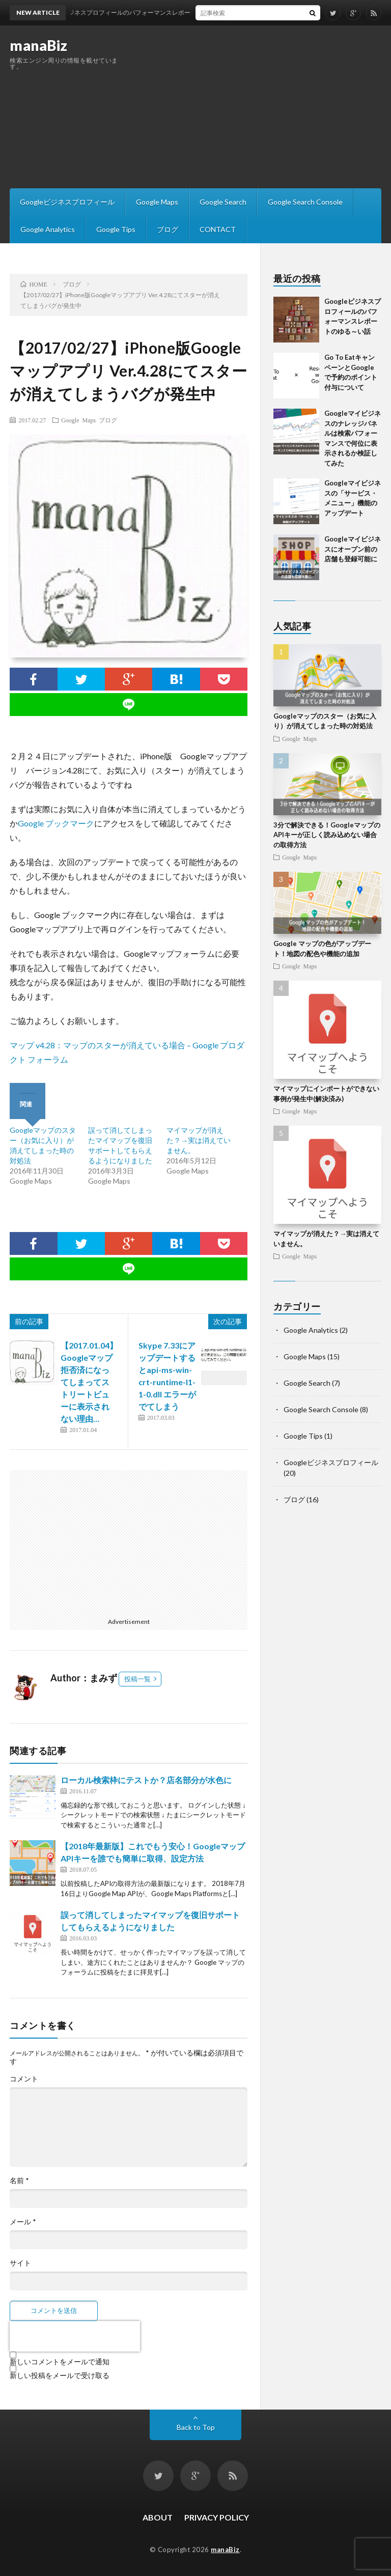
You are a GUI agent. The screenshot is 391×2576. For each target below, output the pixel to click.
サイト (20, 2263)
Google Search (223, 201)
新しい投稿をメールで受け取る (59, 2375)
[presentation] (75, 2336)
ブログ (167, 229)
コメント (24, 2078)
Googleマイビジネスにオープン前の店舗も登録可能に (352, 549)
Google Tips (115, 229)
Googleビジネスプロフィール (67, 201)
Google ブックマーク (56, 823)
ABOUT (158, 2517)
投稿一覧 (137, 1679)
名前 (19, 2180)
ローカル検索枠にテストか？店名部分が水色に (146, 1780)
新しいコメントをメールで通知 (59, 2361)
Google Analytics (47, 229)
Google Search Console (305, 201)
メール (23, 2221)
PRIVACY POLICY (216, 2517)
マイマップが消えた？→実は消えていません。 (198, 1140)
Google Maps (157, 201)
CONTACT (218, 229)
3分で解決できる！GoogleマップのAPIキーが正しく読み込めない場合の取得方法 (326, 835)
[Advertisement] (262, 107)
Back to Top (196, 2427)
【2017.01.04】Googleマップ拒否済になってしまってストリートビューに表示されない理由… (89, 1381)
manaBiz (39, 45)
